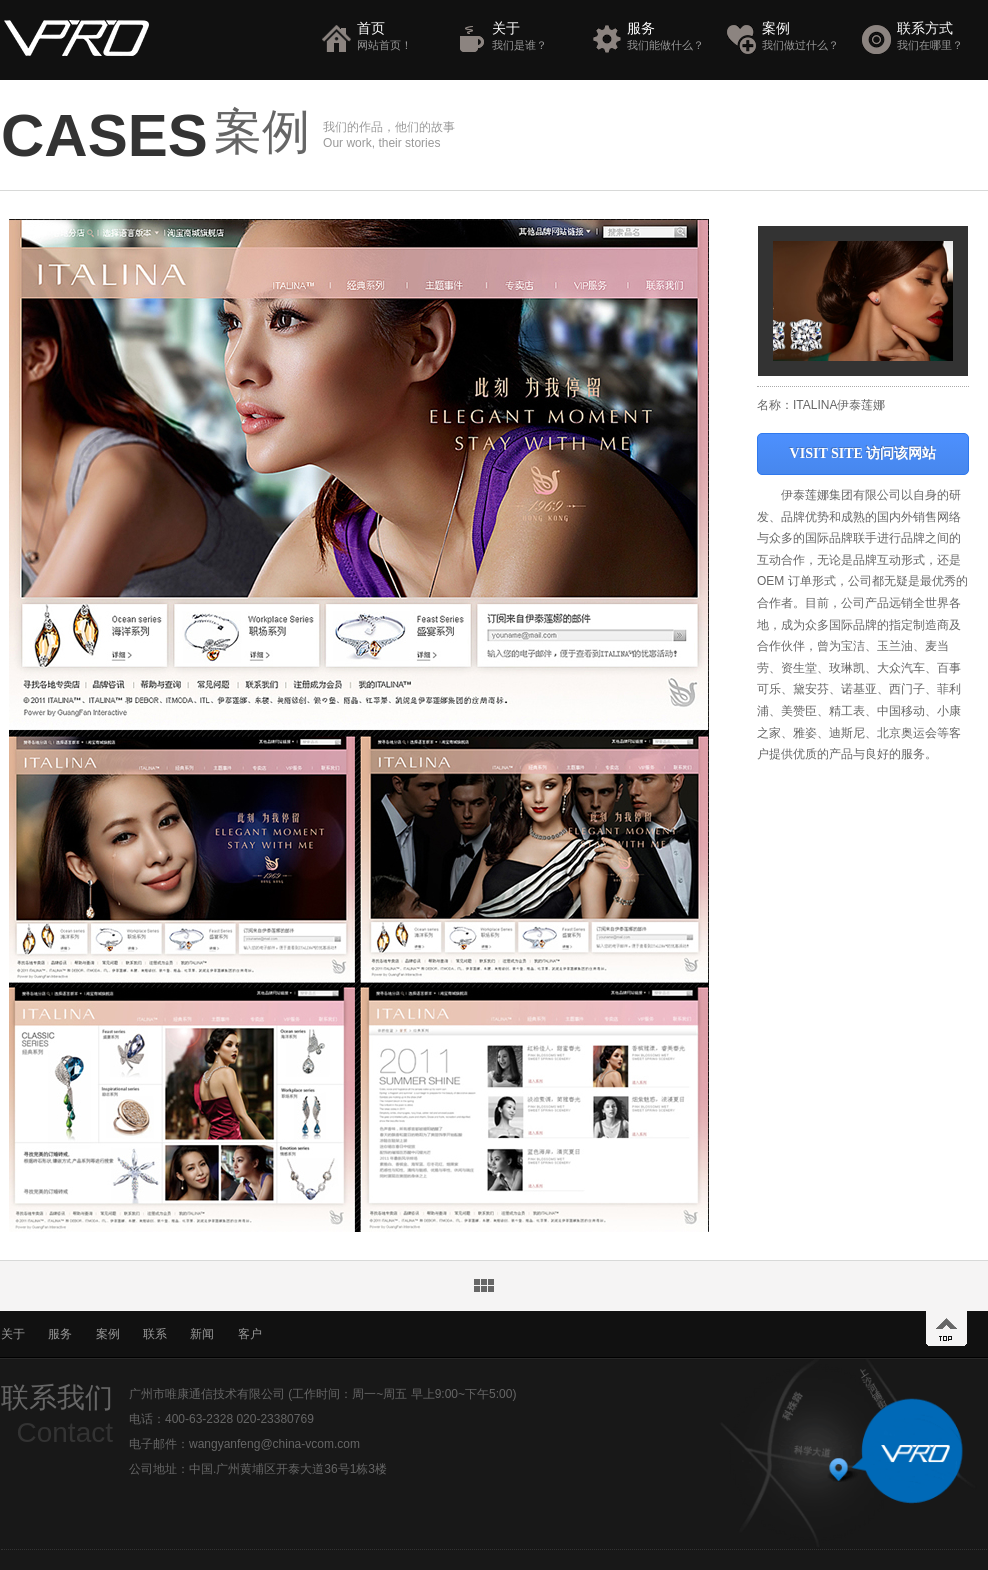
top (946, 1328)
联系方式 (939, 36)
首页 (399, 36)
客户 (250, 1334)
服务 (669, 36)
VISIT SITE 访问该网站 (863, 453)
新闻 (202, 1334)
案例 (804, 36)
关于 (534, 36)
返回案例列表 (484, 1286)
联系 (155, 1334)
